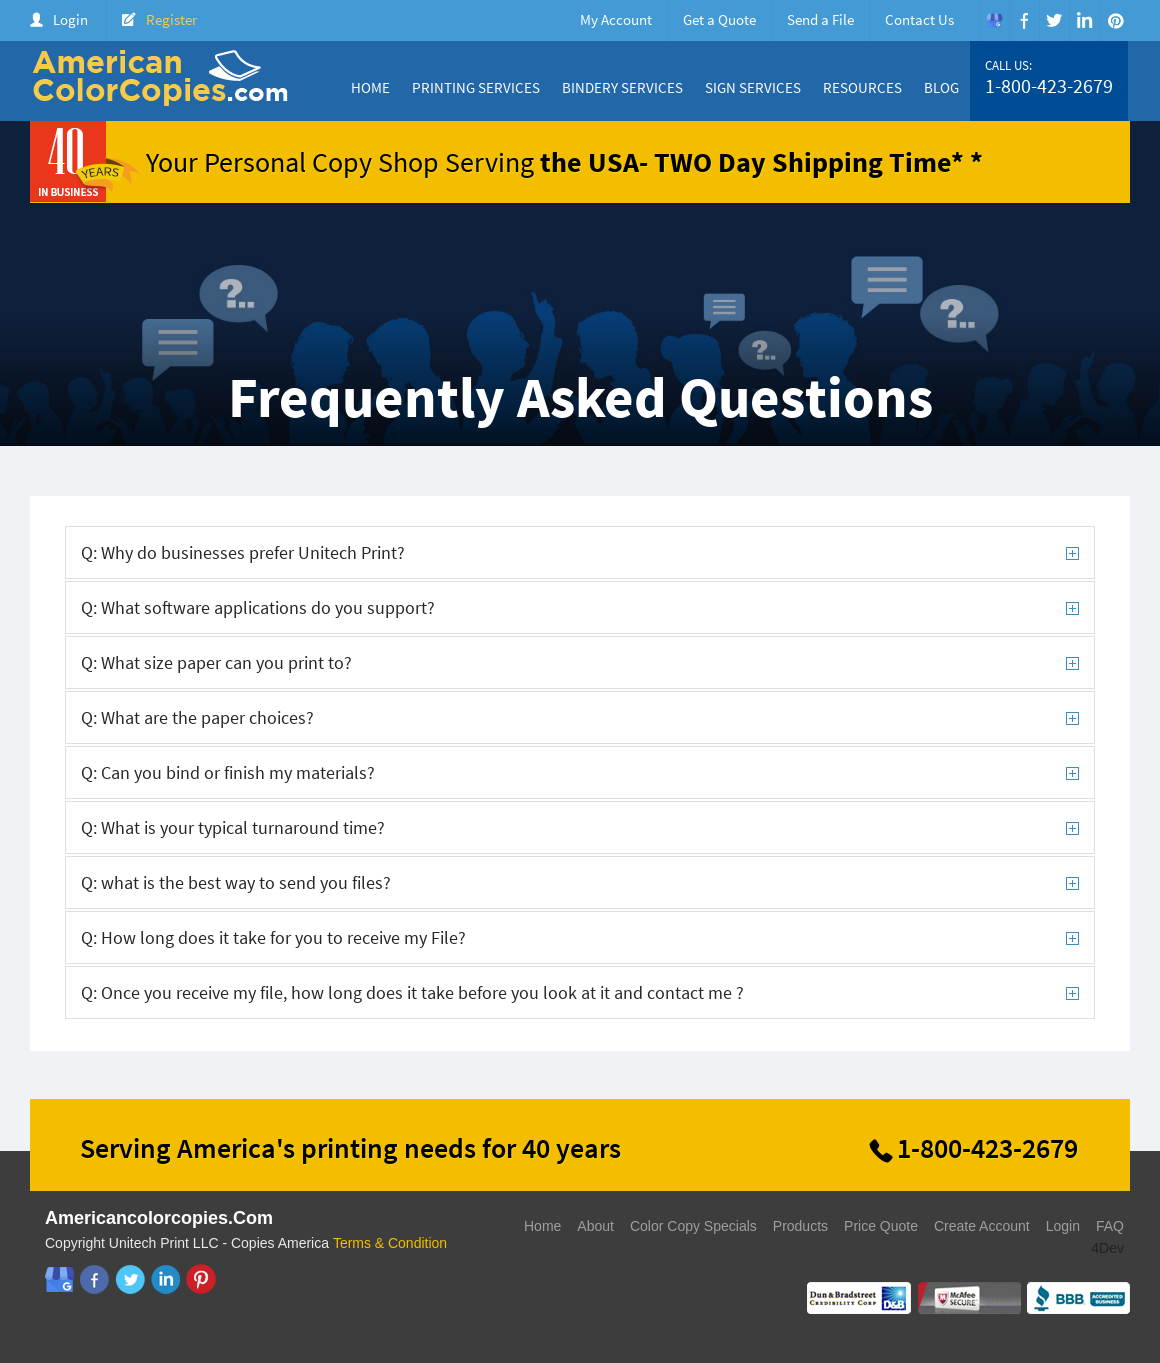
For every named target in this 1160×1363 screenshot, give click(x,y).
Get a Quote (719, 19)
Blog (941, 87)
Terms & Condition (390, 1243)
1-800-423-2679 (1049, 86)
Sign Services (753, 87)
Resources (862, 87)
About (595, 1226)
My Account (616, 19)
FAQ (1110, 1226)
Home (370, 87)
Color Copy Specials (693, 1226)
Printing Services (476, 87)
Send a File (820, 19)
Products (800, 1226)
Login (70, 19)
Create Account (982, 1226)
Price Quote (881, 1226)
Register (171, 19)
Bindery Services (622, 87)
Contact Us (919, 19)
